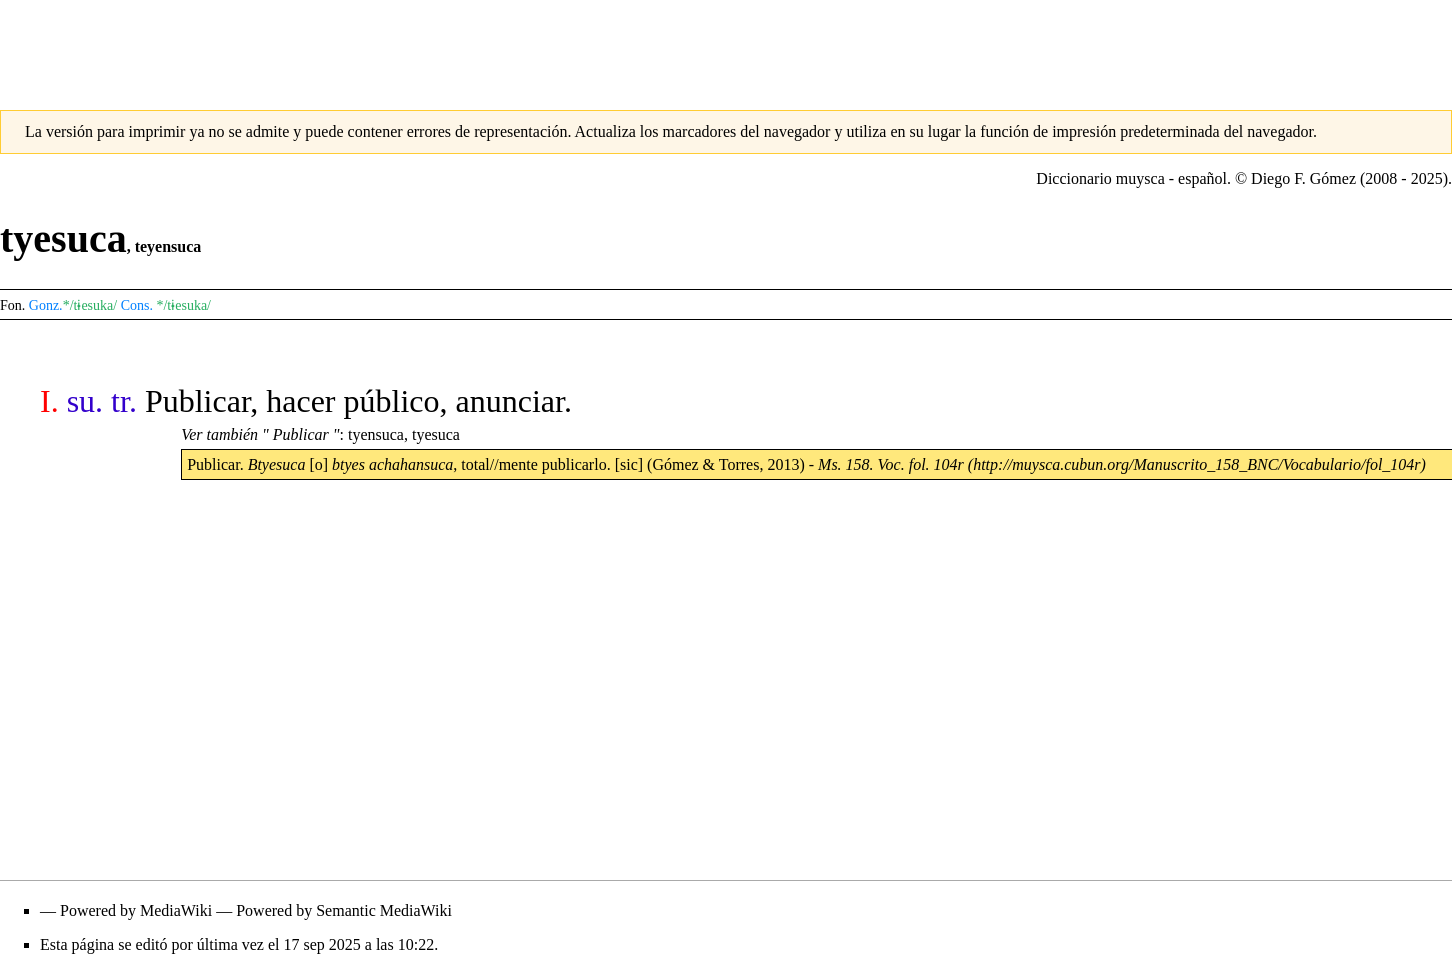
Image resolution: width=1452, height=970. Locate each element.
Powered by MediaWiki (136, 910)
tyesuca (436, 434)
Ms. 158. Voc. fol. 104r (891, 464)
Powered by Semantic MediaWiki (344, 910)
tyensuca (376, 434)
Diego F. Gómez (1303, 178)
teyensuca (168, 246)
